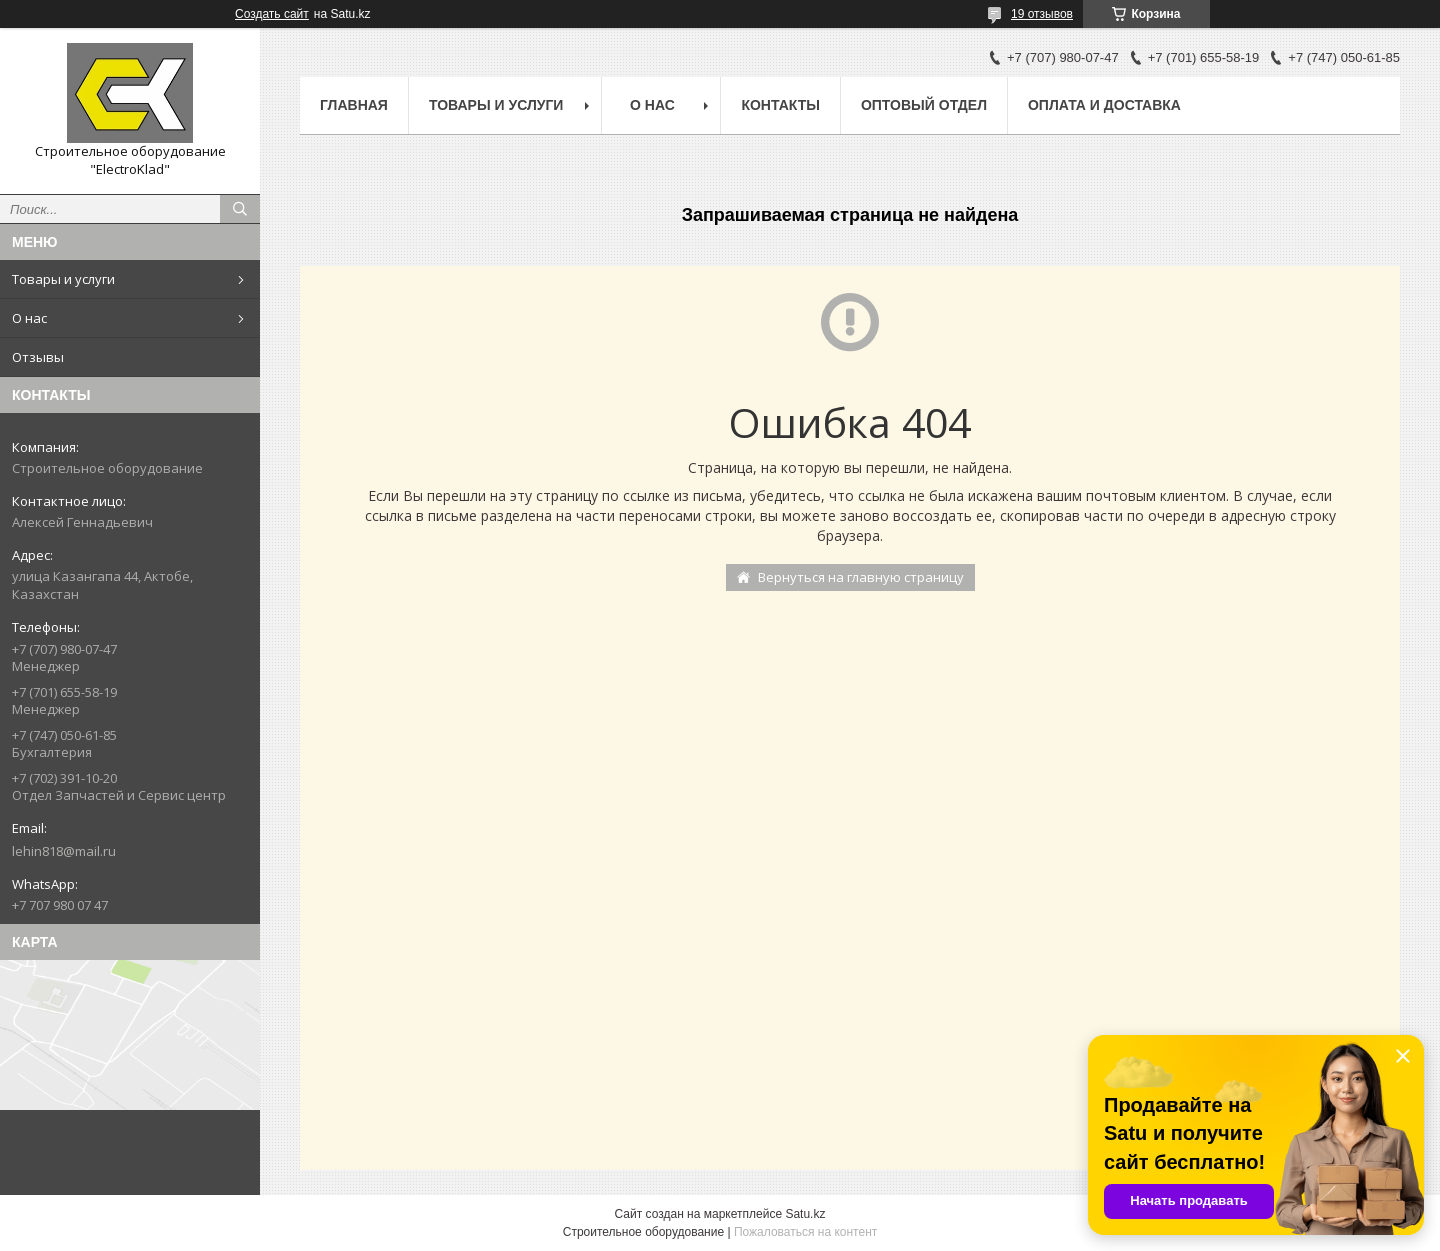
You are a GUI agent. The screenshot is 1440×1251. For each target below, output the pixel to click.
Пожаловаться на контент (805, 1232)
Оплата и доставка (1104, 105)
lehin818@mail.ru (64, 851)
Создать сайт (272, 14)
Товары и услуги (63, 279)
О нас (29, 318)
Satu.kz (805, 1214)
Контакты (780, 105)
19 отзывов (1042, 14)
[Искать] (240, 209)
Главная (354, 105)
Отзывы (38, 357)
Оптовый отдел (924, 105)
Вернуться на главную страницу (861, 577)
